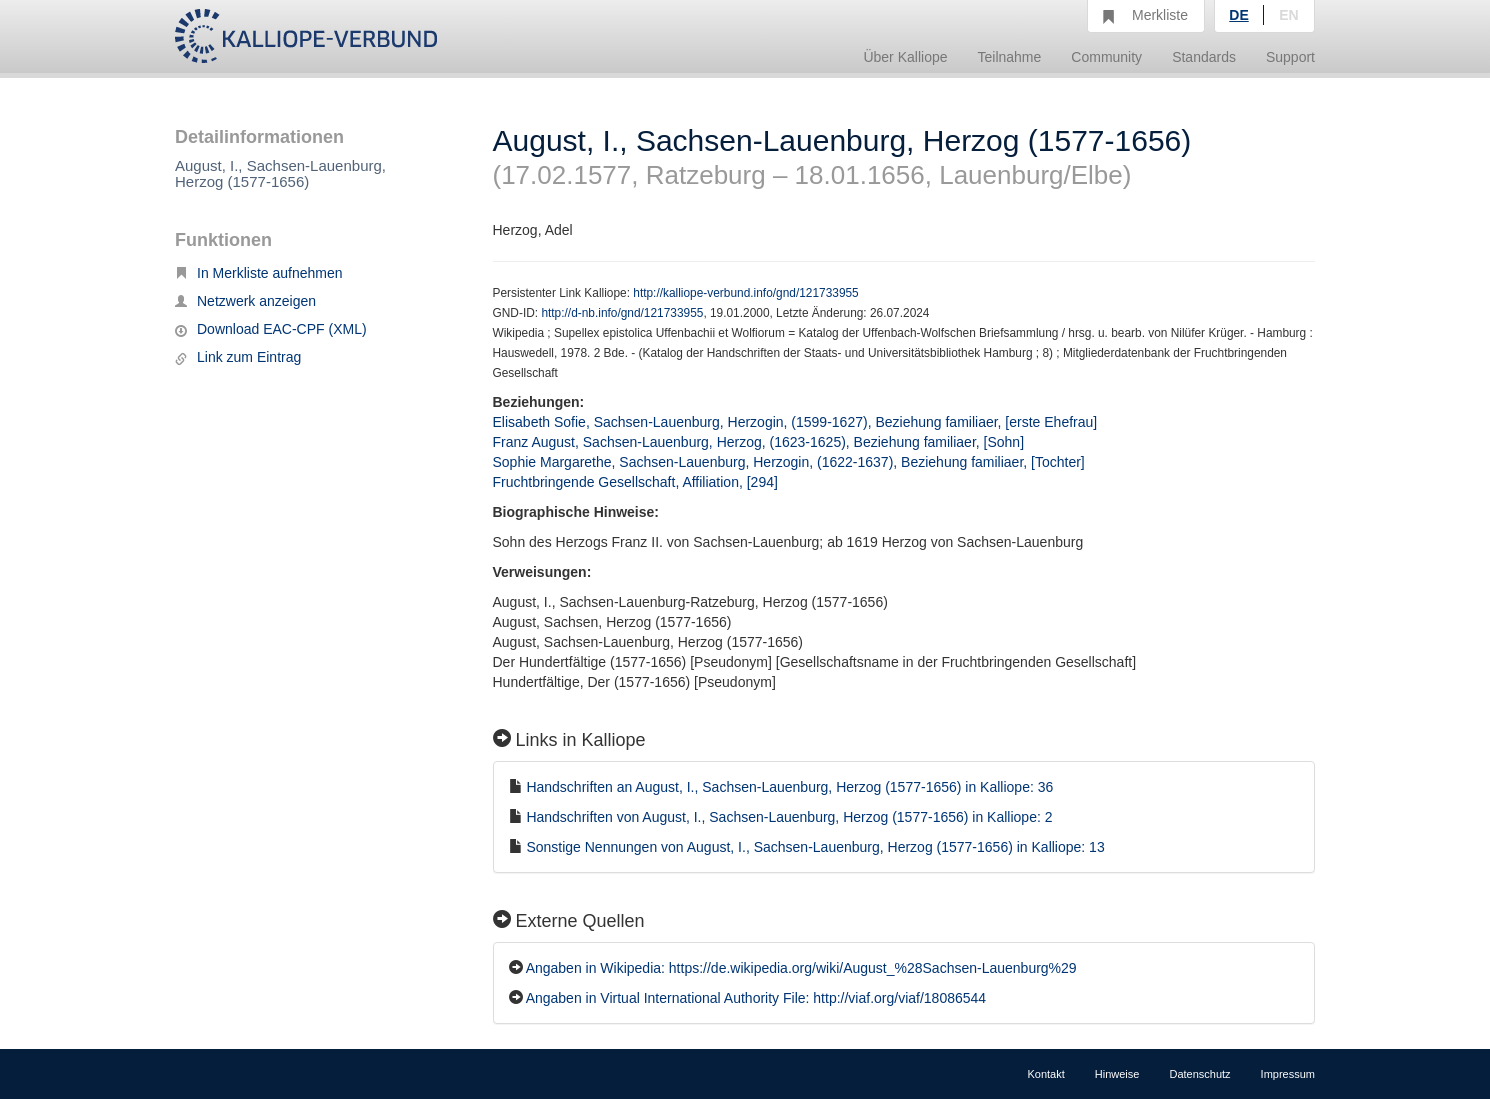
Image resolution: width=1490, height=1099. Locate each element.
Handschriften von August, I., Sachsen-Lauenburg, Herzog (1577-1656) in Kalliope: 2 (789, 817)
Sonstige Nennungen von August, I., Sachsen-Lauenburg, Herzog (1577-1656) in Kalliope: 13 (815, 847)
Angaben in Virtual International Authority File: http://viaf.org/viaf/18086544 (756, 998)
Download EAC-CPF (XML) (271, 329)
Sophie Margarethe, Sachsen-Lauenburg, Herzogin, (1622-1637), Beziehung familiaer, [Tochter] (789, 462)
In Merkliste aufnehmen (259, 273)
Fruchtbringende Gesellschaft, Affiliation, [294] (635, 482)
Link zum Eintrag (238, 357)
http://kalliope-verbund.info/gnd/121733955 (745, 293)
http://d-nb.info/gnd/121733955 (622, 313)
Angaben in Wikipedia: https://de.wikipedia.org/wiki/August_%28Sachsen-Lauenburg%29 (801, 968)
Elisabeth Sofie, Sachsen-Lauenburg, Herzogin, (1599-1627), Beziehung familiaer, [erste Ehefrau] (795, 422)
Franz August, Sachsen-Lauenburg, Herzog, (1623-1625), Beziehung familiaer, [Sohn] (759, 442)
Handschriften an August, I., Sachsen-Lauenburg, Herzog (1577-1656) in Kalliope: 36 (789, 787)
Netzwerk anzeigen (245, 301)
